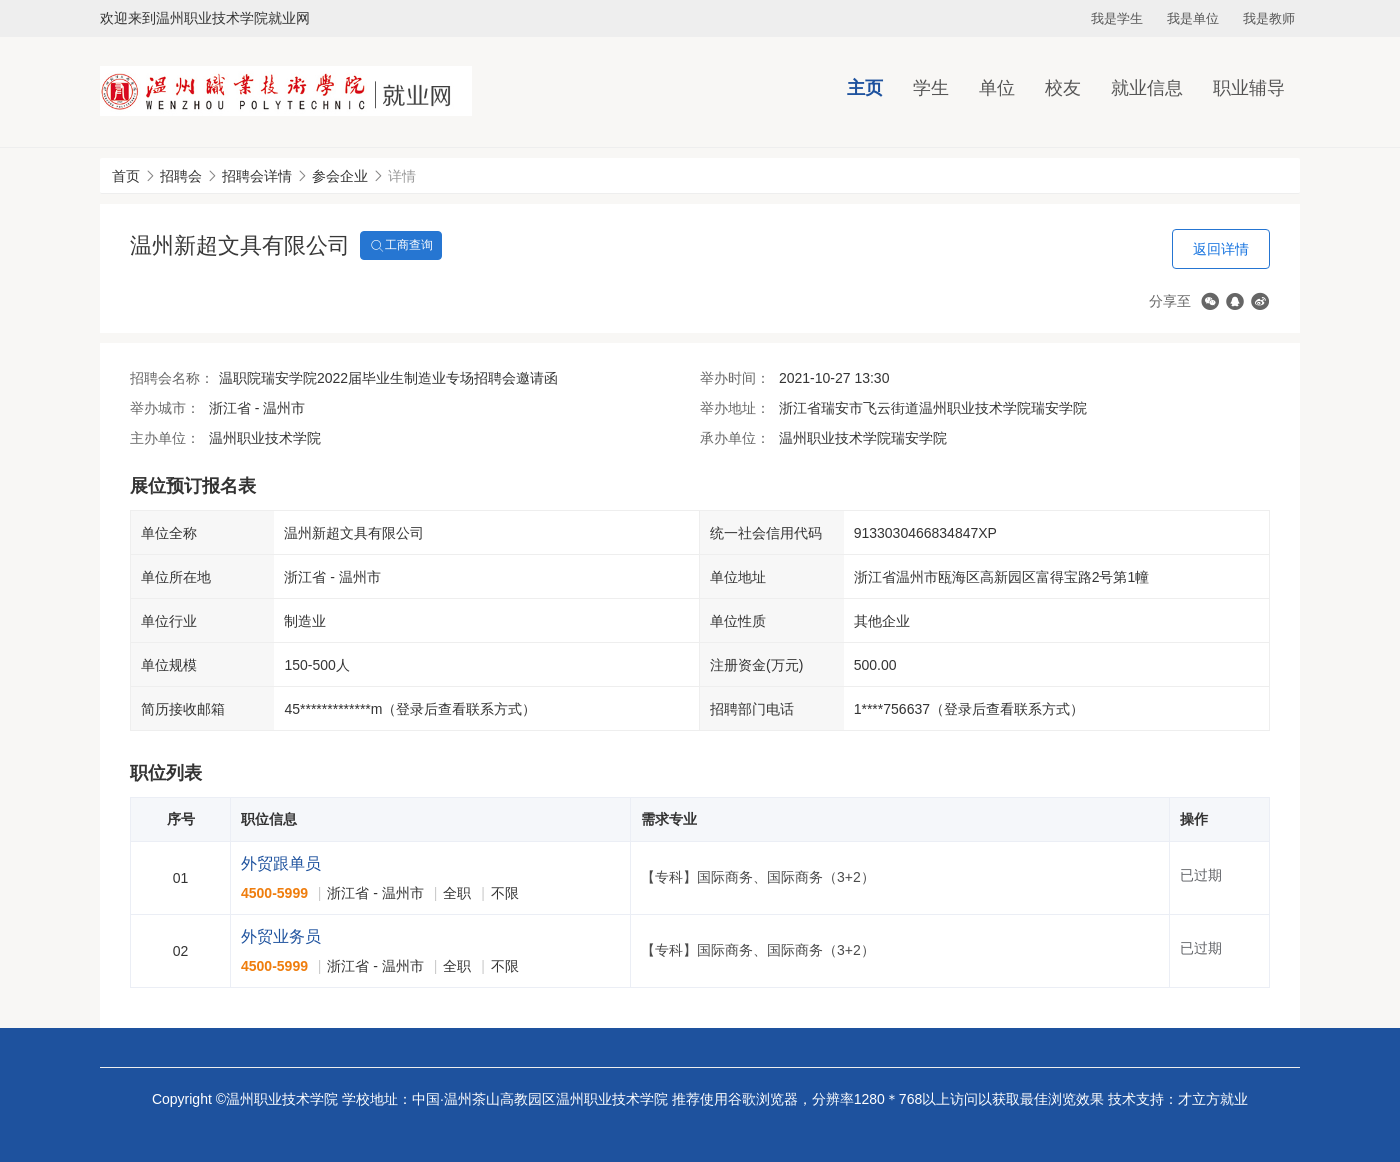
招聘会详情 (257, 176)
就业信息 (1147, 88)
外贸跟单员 (281, 863)
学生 (931, 88)
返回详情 (1221, 249)
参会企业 (340, 176)
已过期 (1201, 875)
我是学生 (1117, 18)
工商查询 (401, 246)
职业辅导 (1249, 88)
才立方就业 (1213, 1099)
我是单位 (1193, 18)
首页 (126, 176)
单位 (997, 88)
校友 (1063, 88)
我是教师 (1269, 18)
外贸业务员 (281, 936)
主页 (865, 88)
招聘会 (181, 176)
